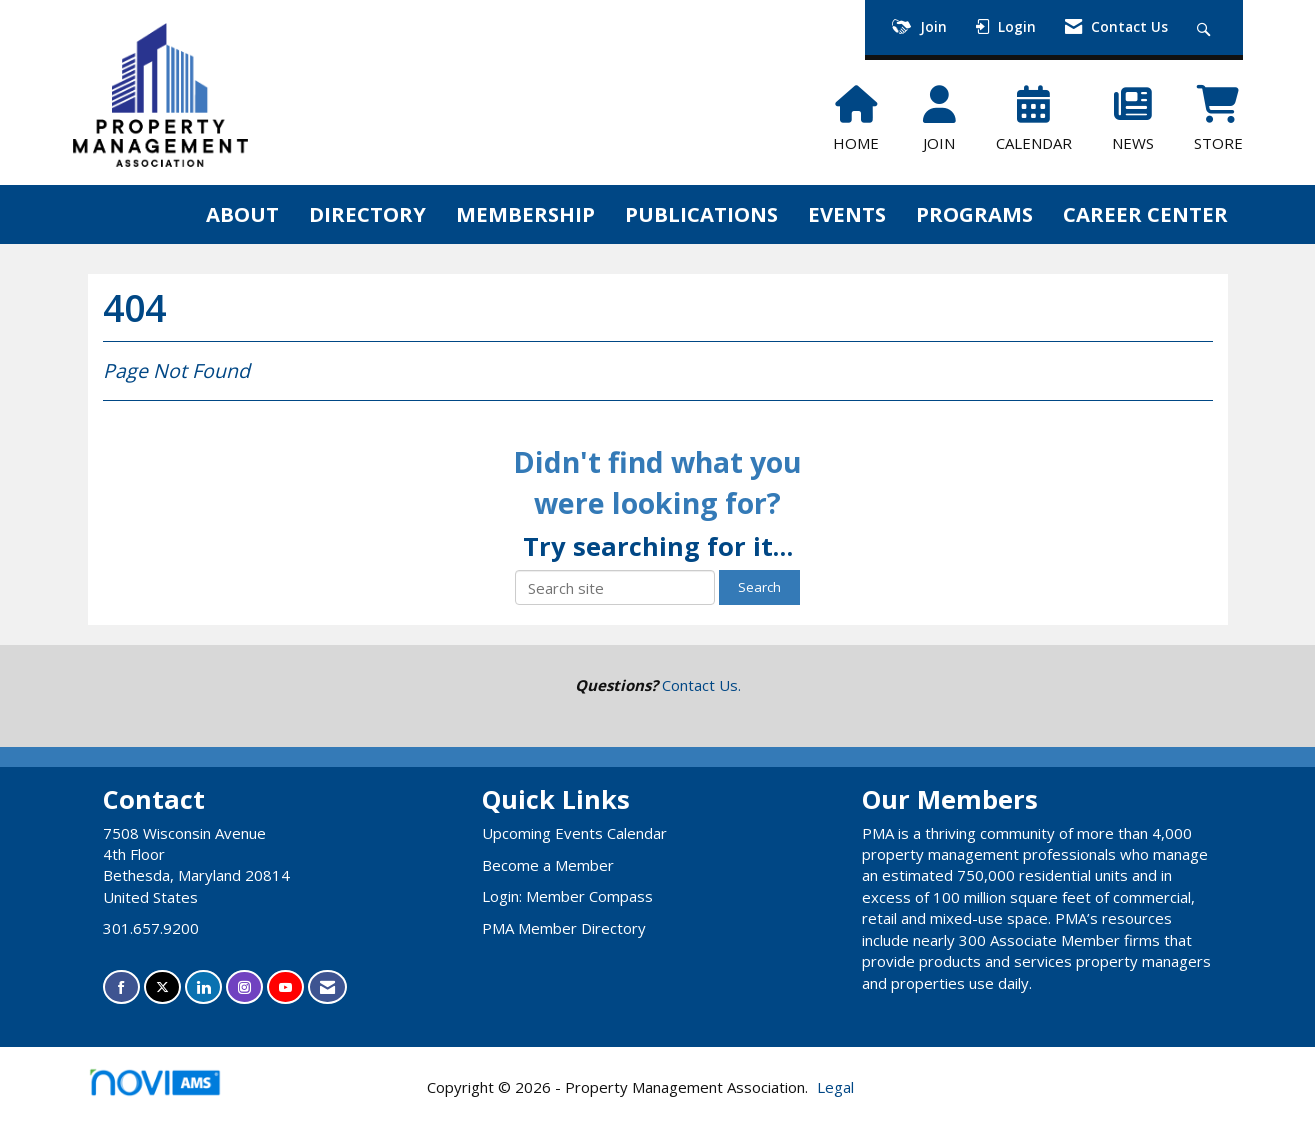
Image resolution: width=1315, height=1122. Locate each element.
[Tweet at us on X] (162, 987)
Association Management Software (171, 1088)
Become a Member (548, 865)
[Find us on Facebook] (121, 987)
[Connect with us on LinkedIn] (203, 987)
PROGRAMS (974, 214)
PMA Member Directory (564, 928)
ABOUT (242, 214)
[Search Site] (1206, 27)
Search (759, 587)
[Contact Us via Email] (327, 987)
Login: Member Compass (567, 896)
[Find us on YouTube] (285, 987)
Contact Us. (701, 685)
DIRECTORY (367, 214)
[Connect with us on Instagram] (244, 987)
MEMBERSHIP (525, 214)
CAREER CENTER (1145, 214)
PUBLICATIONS (701, 214)
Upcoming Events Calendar (574, 833)
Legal (835, 1087)
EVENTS (847, 214)
